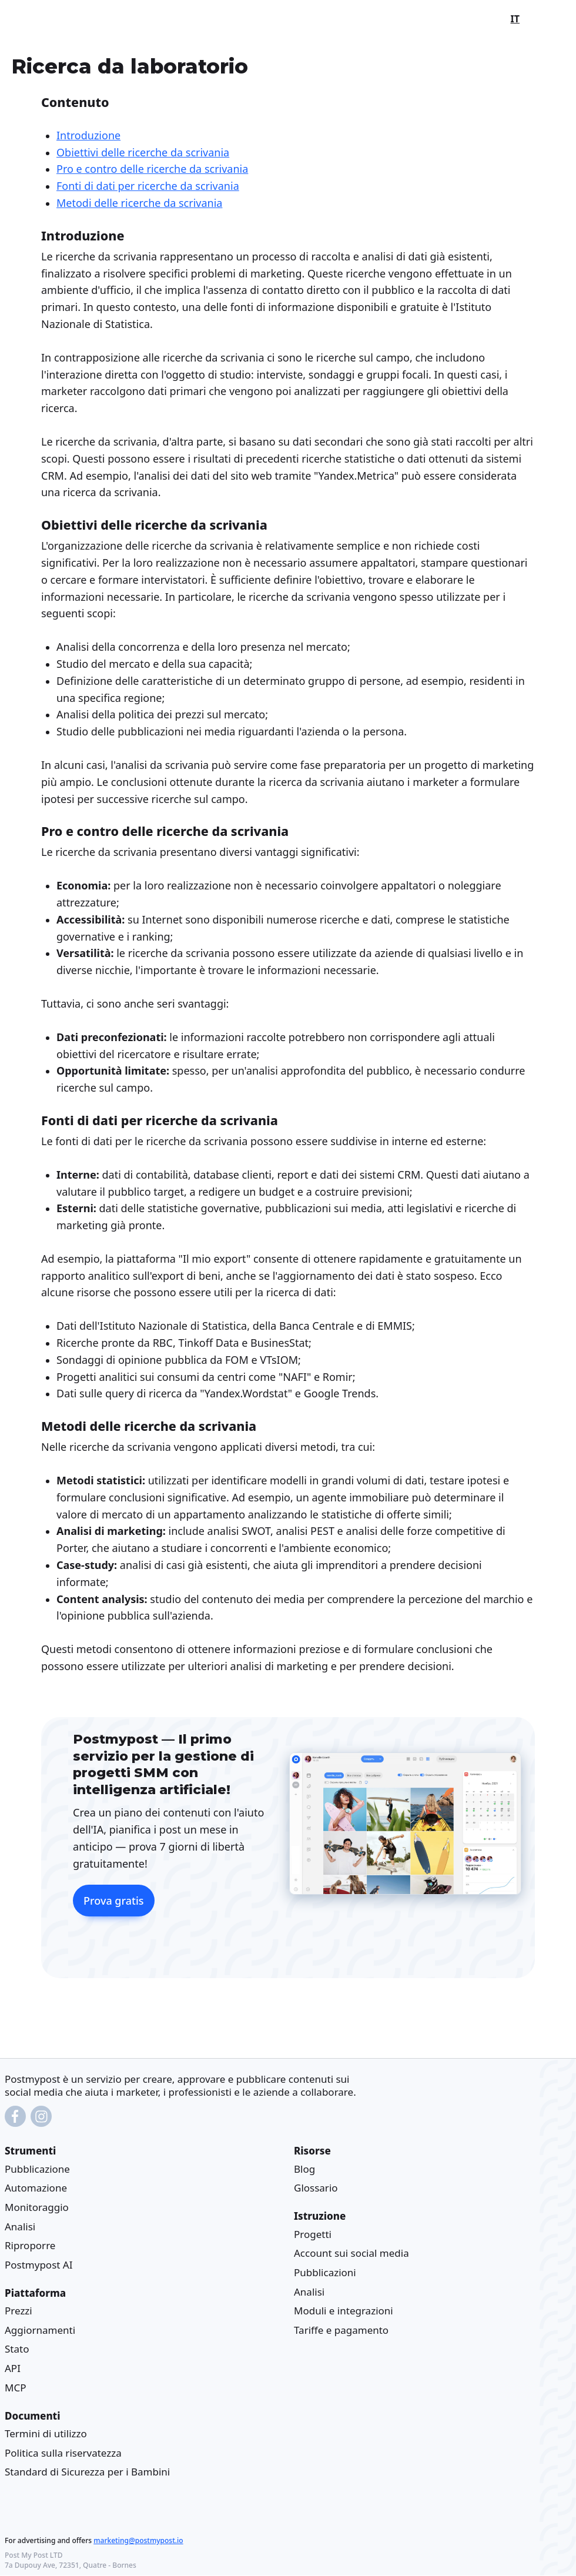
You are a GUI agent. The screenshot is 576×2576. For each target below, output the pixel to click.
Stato (17, 2349)
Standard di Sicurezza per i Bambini (87, 2472)
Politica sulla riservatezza (63, 2453)
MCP (15, 2387)
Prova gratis (113, 1900)
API (13, 2368)
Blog (304, 2169)
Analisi (20, 2226)
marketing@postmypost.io (138, 2541)
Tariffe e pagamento (341, 2330)
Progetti (312, 2234)
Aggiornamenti (40, 2330)
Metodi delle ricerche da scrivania (139, 203)
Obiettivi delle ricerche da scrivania (142, 152)
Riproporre (30, 2245)
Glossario (316, 2188)
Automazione (36, 2188)
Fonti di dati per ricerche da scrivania (147, 186)
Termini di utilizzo (46, 2433)
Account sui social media (351, 2253)
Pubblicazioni (325, 2272)
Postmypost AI (38, 2264)
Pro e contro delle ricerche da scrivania (152, 169)
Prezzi (18, 2311)
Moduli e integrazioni (343, 2311)
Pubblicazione (37, 2169)
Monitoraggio (37, 2207)
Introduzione (88, 135)
